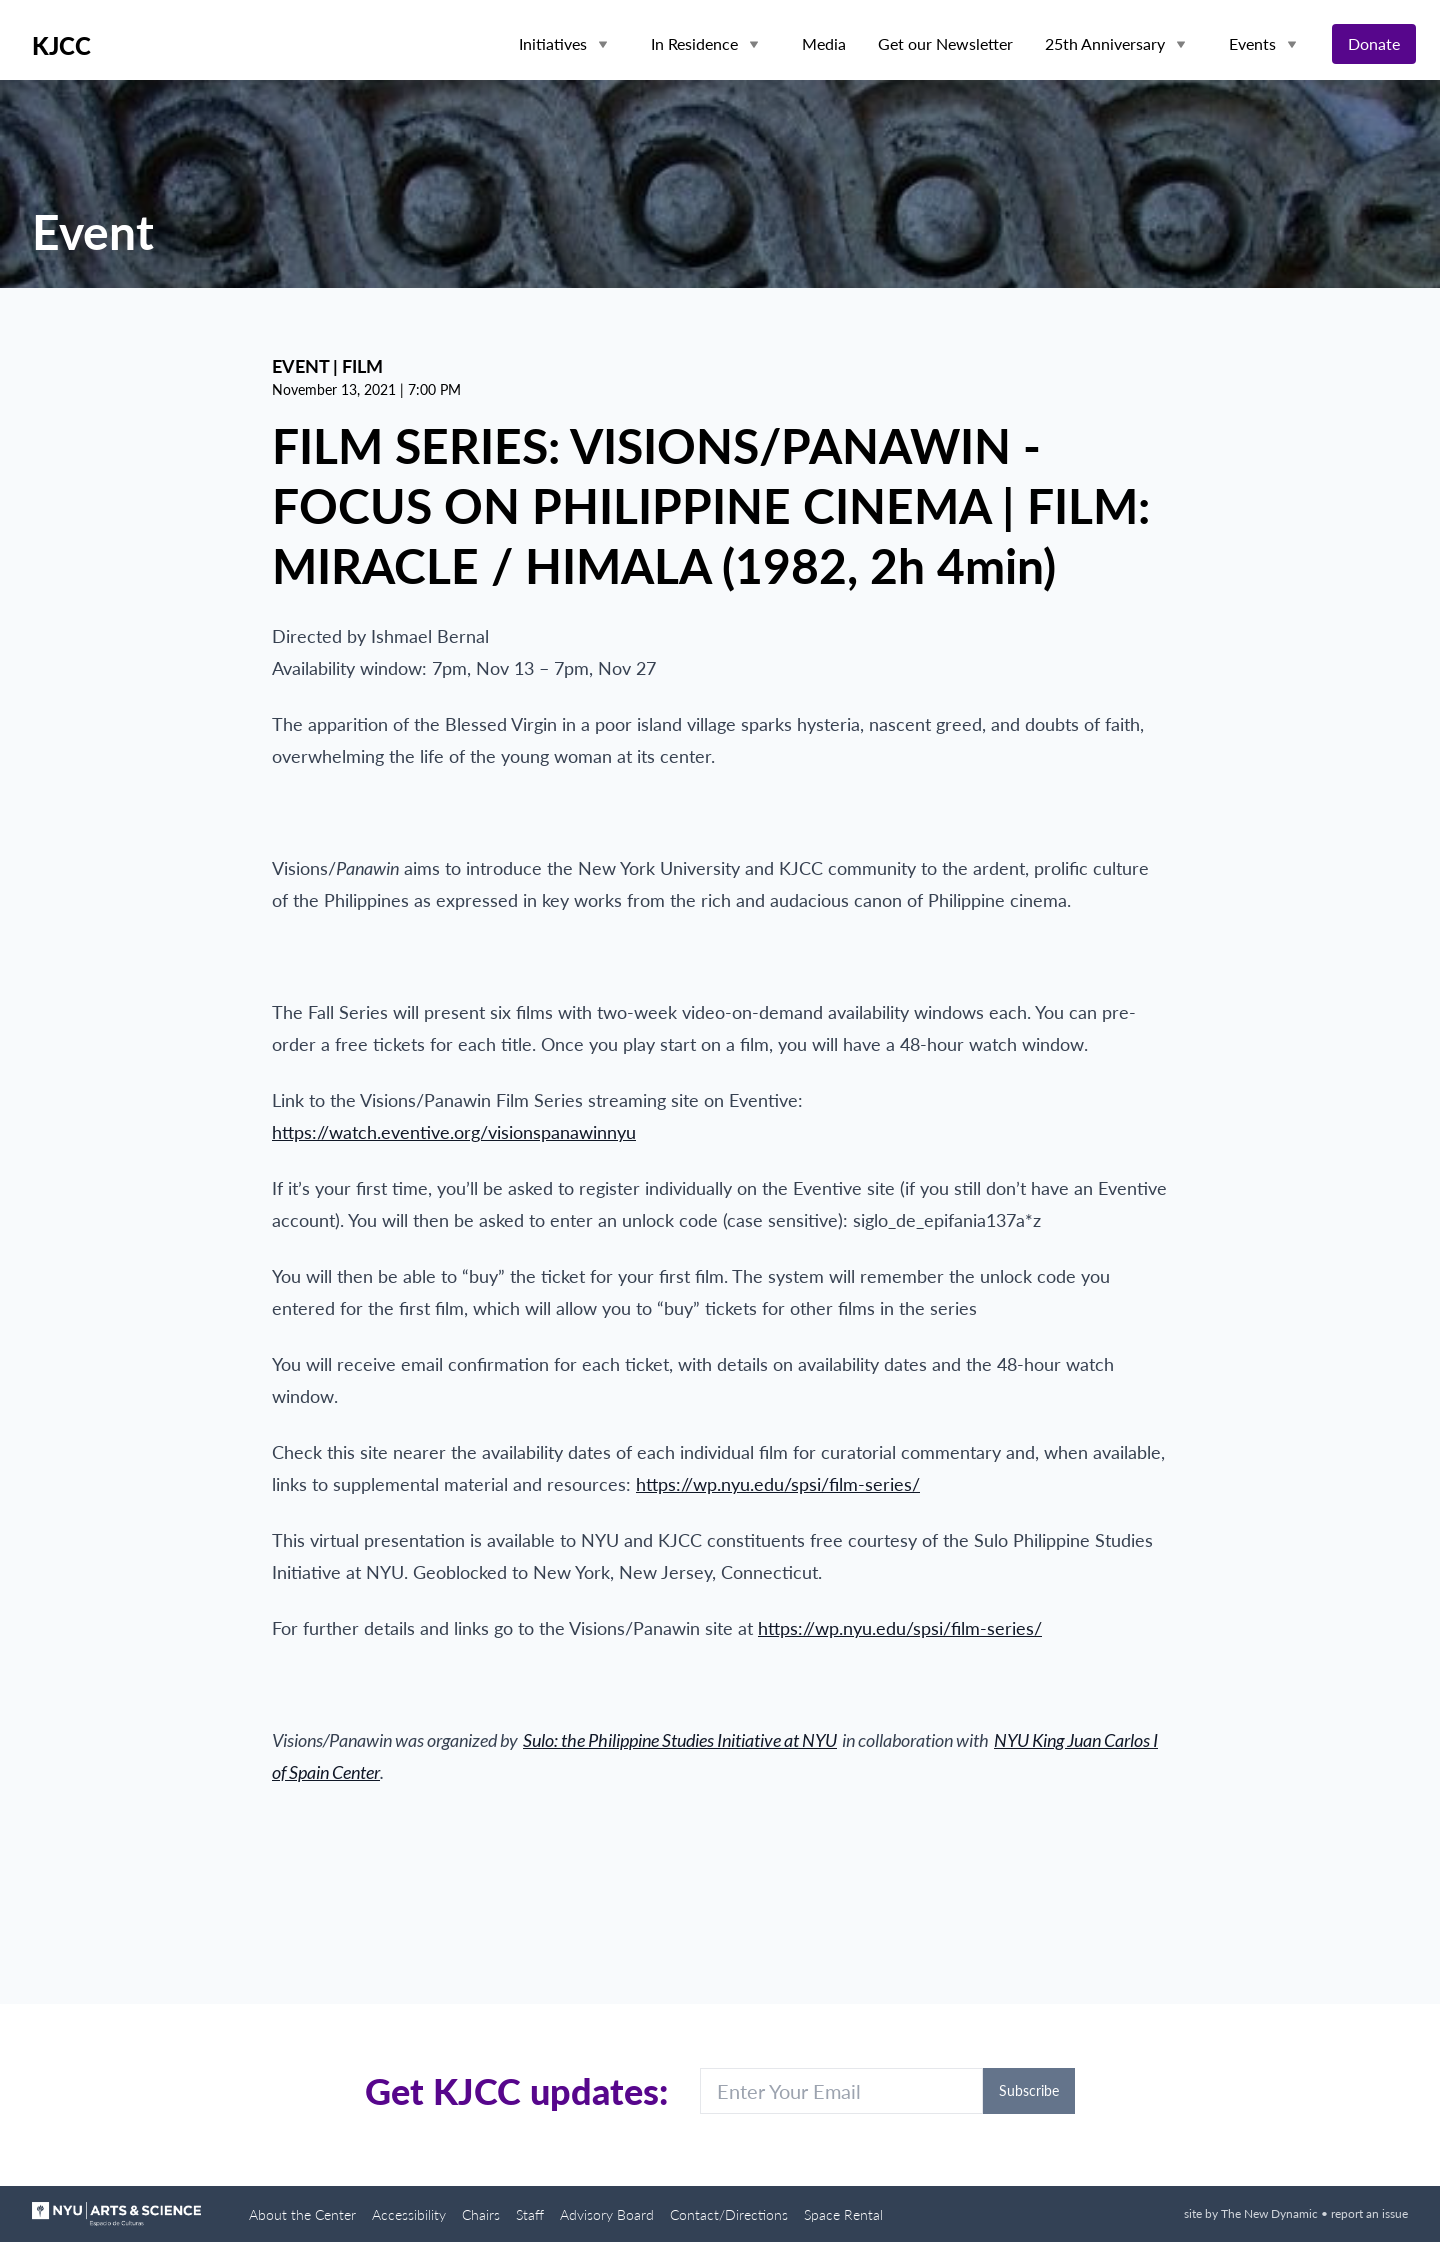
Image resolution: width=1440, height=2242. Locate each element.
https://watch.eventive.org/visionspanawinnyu (454, 1132)
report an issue (1369, 2213)
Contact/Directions (729, 2214)
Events (1252, 43)
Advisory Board (607, 2214)
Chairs (481, 2214)
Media (824, 43)
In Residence (694, 43)
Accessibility (409, 2214)
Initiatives (553, 43)
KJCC (61, 46)
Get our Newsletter (945, 43)
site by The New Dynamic (1252, 2213)
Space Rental (843, 2214)
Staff (530, 2214)
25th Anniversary (1105, 43)
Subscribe (1029, 2090)
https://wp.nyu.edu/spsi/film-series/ (778, 1484)
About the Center (302, 2214)
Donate (1374, 43)
